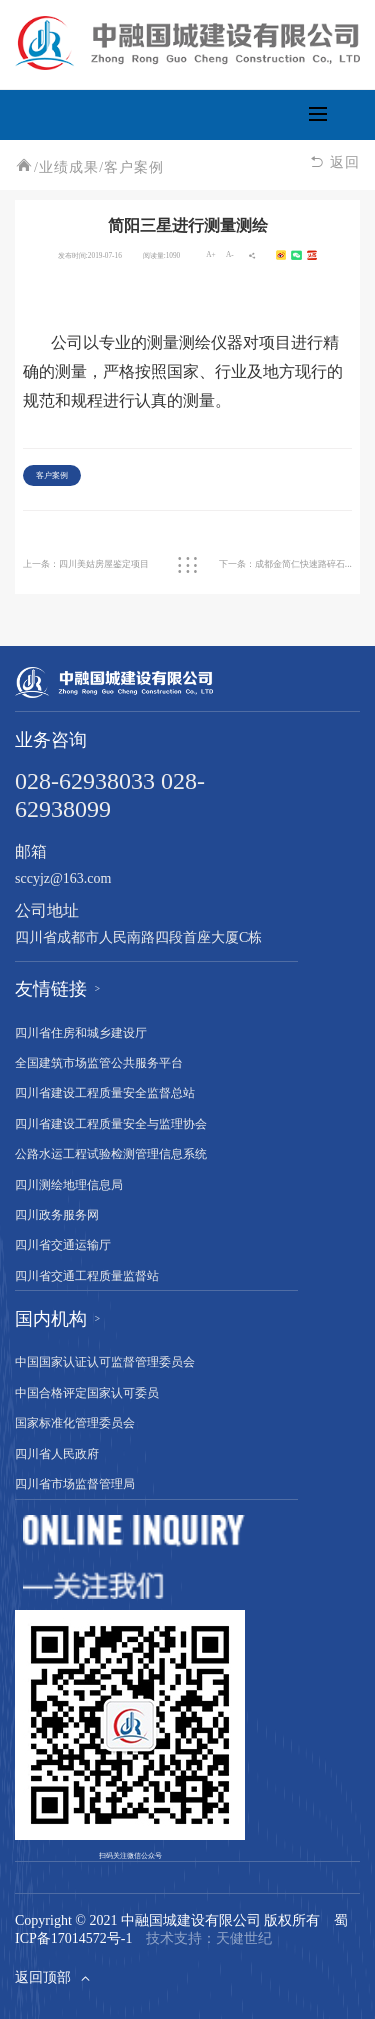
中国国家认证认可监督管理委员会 (105, 1362)
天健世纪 (244, 1939)
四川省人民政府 (57, 1454)
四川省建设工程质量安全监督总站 (105, 1093)
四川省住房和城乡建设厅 (81, 1033)
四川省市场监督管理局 (75, 1484)
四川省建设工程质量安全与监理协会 (111, 1124)
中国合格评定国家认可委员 (87, 1393)
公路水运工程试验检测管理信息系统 (111, 1154)
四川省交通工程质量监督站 (87, 1276)
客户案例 (134, 168)
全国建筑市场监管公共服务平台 (99, 1063)
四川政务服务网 (57, 1215)
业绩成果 (69, 168)
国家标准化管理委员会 (75, 1423)
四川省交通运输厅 (63, 1245)
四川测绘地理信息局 (69, 1185)
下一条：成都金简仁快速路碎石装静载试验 (285, 564)
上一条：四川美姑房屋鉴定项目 (86, 564)
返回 (335, 163)
